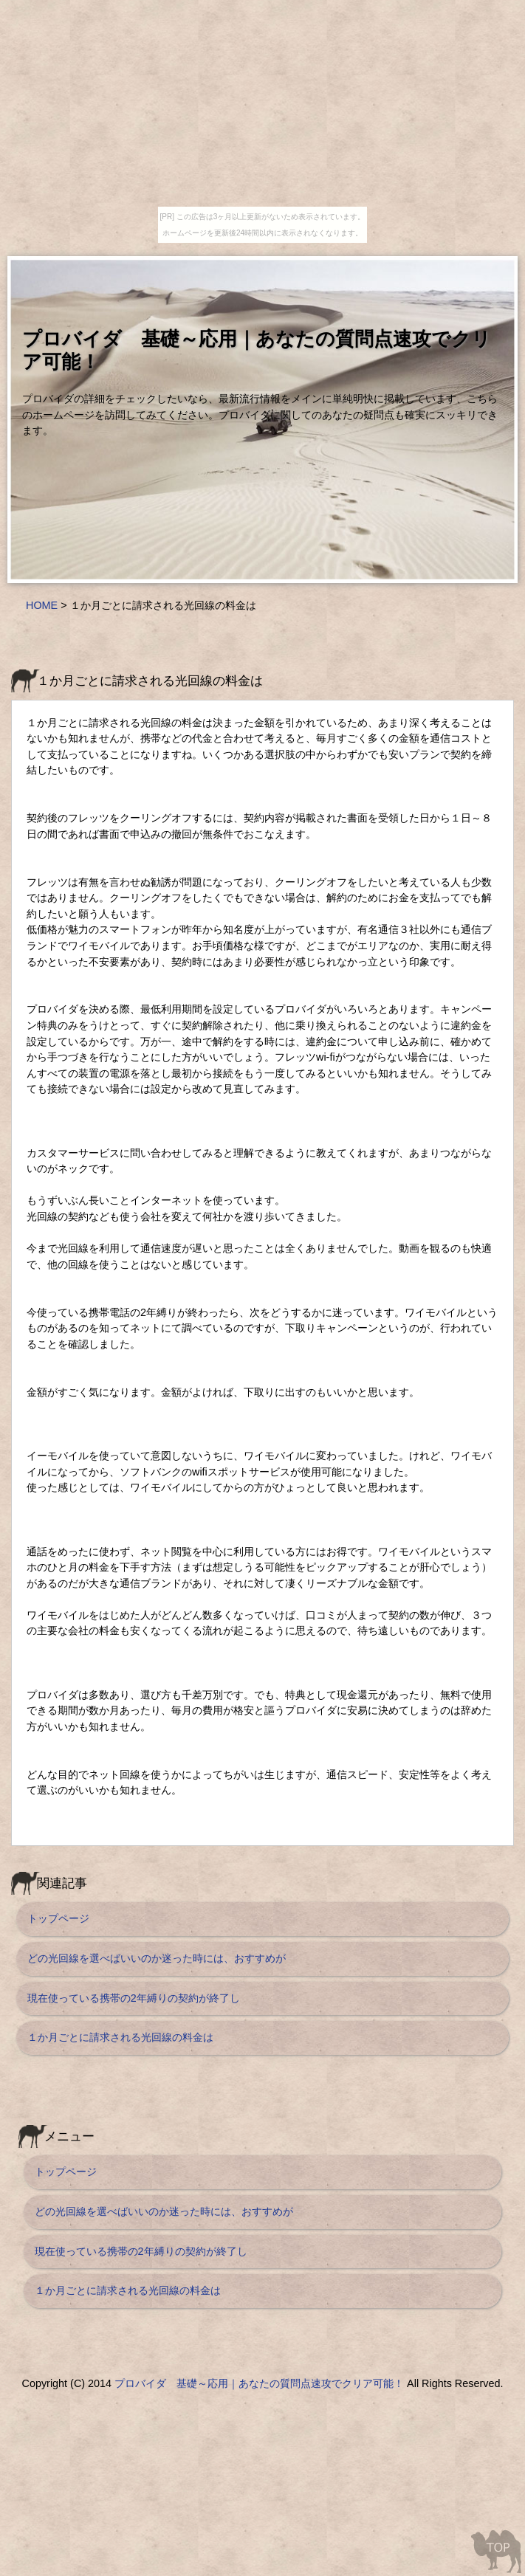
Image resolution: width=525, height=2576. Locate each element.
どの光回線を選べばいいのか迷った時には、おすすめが (156, 1958)
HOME (42, 605)
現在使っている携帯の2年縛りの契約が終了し (133, 1998)
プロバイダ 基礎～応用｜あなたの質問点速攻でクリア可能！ (259, 2383)
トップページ (58, 1918)
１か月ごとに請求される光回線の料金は (120, 2037)
